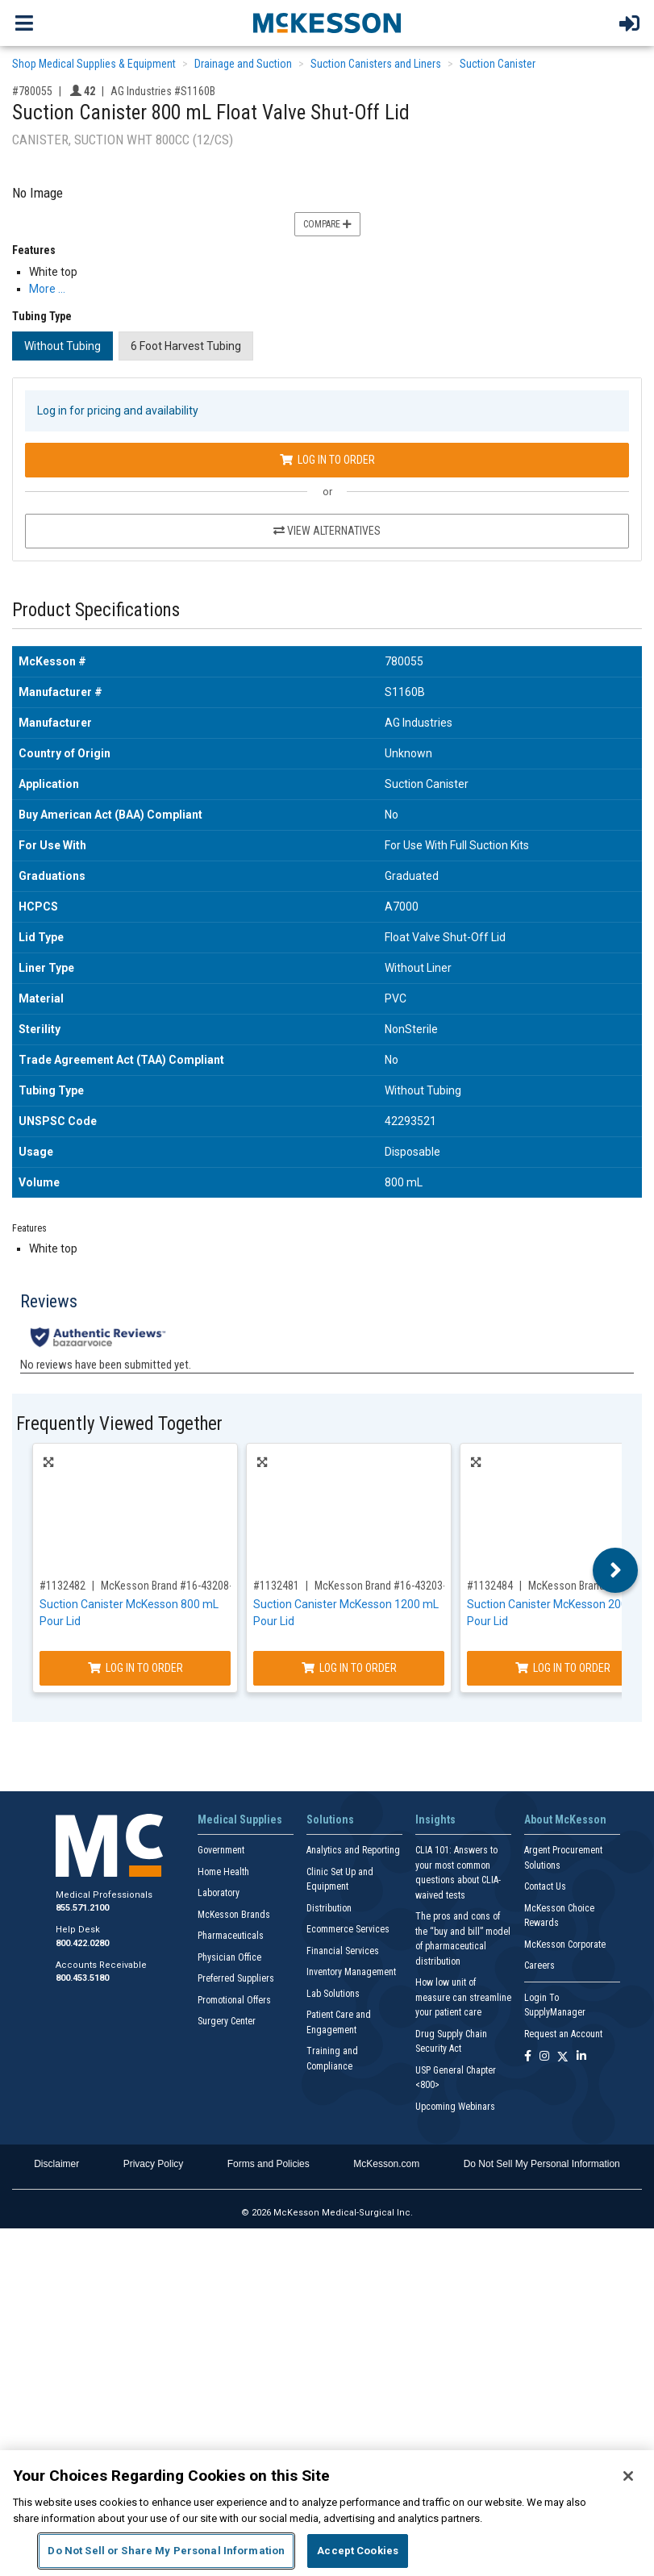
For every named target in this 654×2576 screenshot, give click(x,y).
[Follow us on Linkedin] (581, 2057)
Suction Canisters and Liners (375, 63)
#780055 (32, 91)
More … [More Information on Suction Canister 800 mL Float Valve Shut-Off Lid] (47, 288)
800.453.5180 (82, 1978)
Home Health (223, 1872)
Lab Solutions (333, 1993)
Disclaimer (56, 2164)
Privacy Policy (153, 2164)
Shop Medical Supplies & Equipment (94, 63)
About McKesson (565, 1819)
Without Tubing (62, 346)
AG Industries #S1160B (162, 91)
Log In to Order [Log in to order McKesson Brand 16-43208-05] (135, 1667)
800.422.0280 (82, 1943)
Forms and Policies (268, 2164)
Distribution (329, 1908)
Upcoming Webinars (455, 2106)
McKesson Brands (234, 1914)
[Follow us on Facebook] (527, 2057)
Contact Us (545, 1886)
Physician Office (229, 1957)
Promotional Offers (234, 2000)
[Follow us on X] (563, 2057)
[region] (327, 2513)
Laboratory (219, 1893)
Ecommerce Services (347, 1929)
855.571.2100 (82, 1908)
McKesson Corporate (565, 1944)
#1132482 (62, 1585)
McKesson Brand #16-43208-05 (172, 1585)
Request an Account (563, 2034)
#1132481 (276, 1585)
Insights (435, 1819)
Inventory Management (351, 1972)
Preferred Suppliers (236, 1978)
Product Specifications (96, 610)
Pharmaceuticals (231, 1935)
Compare (327, 224)
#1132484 (490, 1585)
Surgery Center (227, 2021)
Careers (539, 1965)
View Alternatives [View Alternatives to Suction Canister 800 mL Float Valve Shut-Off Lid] (327, 530)
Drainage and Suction (243, 63)
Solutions (330, 1819)
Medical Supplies (240, 1819)
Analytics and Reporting (353, 1850)
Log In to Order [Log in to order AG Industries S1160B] (327, 459)
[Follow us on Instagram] (544, 2057)
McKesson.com (386, 2164)
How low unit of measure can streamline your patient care (463, 1997)
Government (221, 1850)
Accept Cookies (357, 2551)
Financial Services (342, 1951)
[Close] (628, 2476)
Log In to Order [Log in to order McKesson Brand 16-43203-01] (349, 1667)
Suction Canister (497, 63)
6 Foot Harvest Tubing (186, 346)
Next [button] (616, 1570)
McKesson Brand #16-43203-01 (386, 1585)
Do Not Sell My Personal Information (542, 2164)
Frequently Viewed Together (119, 1424)
